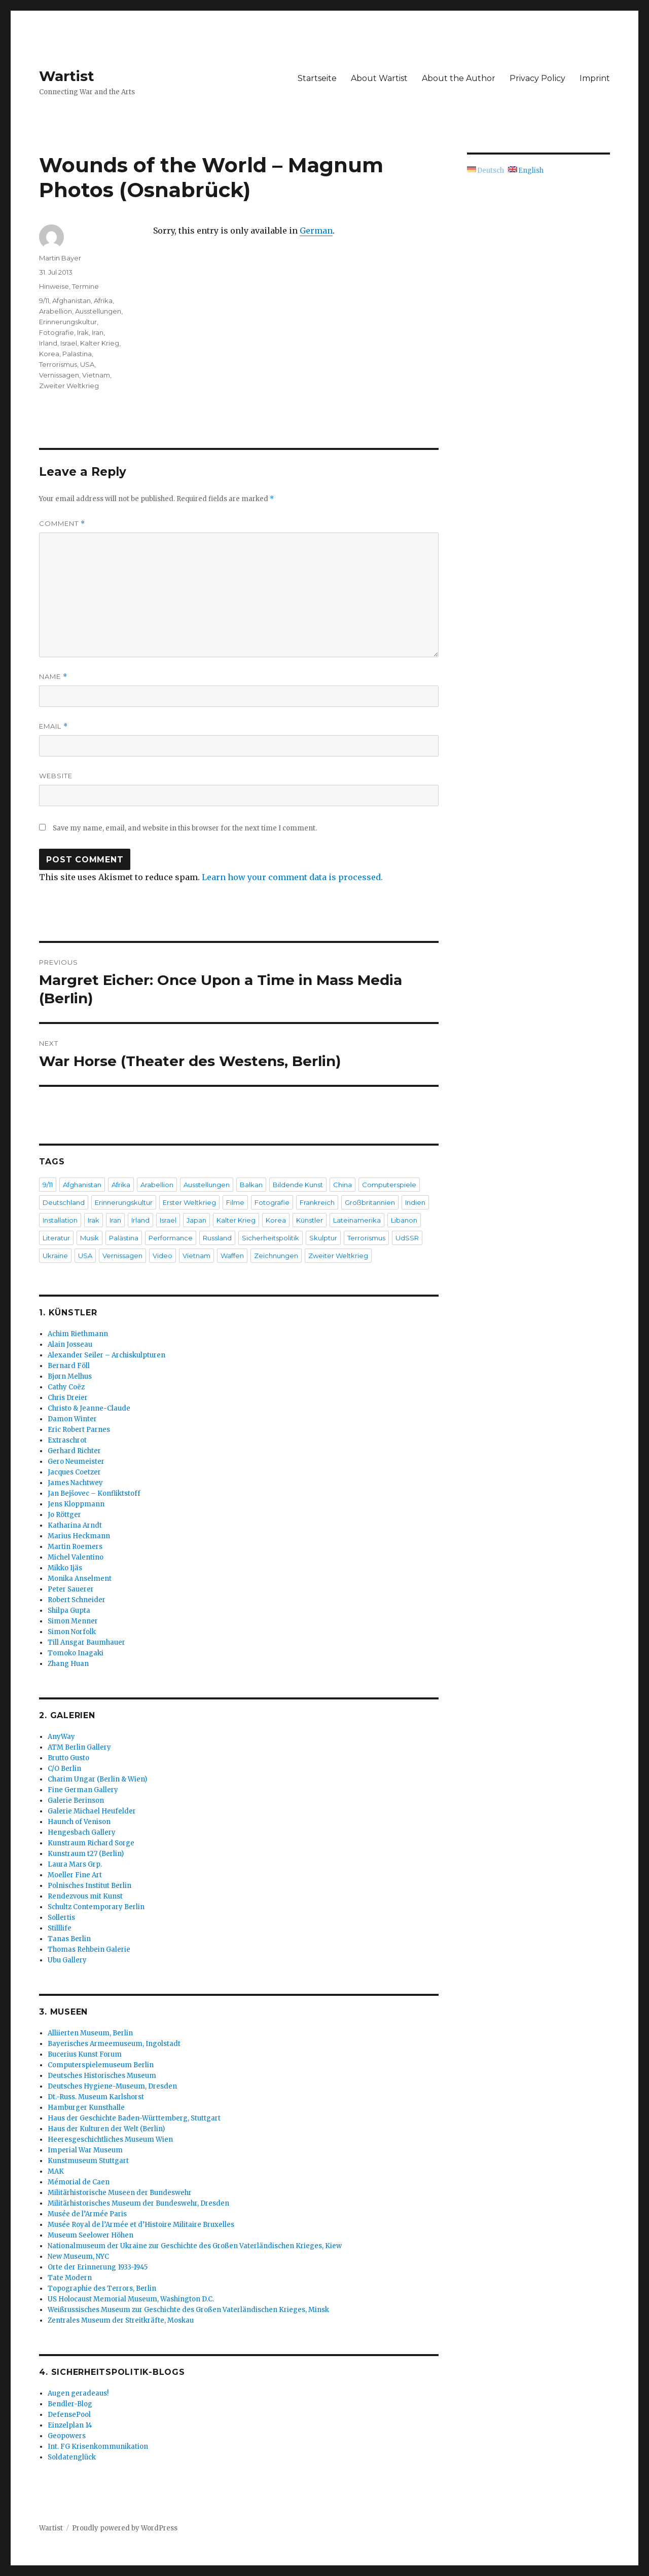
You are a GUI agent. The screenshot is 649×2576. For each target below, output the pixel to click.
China (342, 1185)
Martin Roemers (75, 1546)
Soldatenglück (72, 2457)
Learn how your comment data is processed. (292, 877)
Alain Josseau (70, 1344)
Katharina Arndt (75, 1525)
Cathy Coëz (66, 1387)
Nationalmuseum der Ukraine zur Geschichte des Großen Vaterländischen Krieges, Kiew (195, 2246)
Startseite (317, 78)
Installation (60, 1220)
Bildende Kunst (298, 1185)
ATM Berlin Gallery (79, 1747)
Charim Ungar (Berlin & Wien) (97, 1779)
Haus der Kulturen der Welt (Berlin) (106, 2129)
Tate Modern (70, 2278)
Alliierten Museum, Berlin (90, 2033)
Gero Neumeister (76, 1461)
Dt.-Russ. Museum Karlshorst (96, 2097)
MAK (56, 2171)
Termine (85, 286)
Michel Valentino (75, 1557)
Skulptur (323, 1238)
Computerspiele (389, 1185)
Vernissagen (59, 375)
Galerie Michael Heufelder (92, 1811)
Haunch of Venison (79, 1821)
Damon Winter (72, 1419)
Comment (62, 523)
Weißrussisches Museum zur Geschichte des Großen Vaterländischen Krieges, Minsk (188, 2309)
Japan (196, 1220)
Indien (415, 1202)
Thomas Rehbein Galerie (89, 1949)
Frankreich (317, 1202)
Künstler (309, 1220)
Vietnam (96, 375)
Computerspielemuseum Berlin (101, 2065)
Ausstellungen (98, 311)
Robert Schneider (76, 1600)
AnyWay (61, 1736)
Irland (48, 343)
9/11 (44, 300)
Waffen (232, 1256)
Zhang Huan (68, 1663)
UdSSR (407, 1238)
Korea (49, 354)
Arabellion (55, 311)
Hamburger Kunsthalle (86, 2107)
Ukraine (55, 1256)
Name (53, 676)
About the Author (458, 78)
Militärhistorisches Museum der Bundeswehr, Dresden (138, 2203)
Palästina (77, 354)
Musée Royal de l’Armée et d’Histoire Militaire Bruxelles (141, 2224)
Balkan (251, 1185)
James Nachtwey (75, 1483)
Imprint (595, 78)
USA (87, 364)
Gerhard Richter (74, 1451)
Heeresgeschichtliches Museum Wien (110, 2139)
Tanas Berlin (69, 1939)
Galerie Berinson (76, 1800)
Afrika (103, 300)
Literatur (56, 1238)
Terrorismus (58, 364)
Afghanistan (71, 300)
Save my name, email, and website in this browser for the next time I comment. (185, 828)
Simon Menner (73, 1621)
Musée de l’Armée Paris (87, 2214)
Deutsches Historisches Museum (102, 2075)
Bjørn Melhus (70, 1376)
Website (56, 776)
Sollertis (61, 1917)
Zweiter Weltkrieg (69, 386)
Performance (171, 1238)
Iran (97, 332)
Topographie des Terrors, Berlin (102, 2288)
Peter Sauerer (71, 1589)
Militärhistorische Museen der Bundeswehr (120, 2192)
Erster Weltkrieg (189, 1202)
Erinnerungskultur (68, 322)
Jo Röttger (64, 1514)
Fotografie (56, 332)
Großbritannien (370, 1202)
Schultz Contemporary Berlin (96, 1907)
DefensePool (69, 2414)
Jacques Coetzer (74, 1472)
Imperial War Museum (85, 2150)
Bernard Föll (69, 1365)
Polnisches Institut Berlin (89, 1885)
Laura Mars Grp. (75, 1864)
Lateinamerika (357, 1220)
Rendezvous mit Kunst (85, 1896)
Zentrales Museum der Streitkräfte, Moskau (121, 2320)
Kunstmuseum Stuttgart (88, 2160)
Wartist (66, 76)
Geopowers (67, 2436)
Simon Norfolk (72, 1631)
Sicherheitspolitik (270, 1238)
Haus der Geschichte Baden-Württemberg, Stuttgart (134, 2118)
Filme (235, 1202)
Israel (68, 343)
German (316, 230)
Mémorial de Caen (79, 2182)
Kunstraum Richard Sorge (91, 1843)
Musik (89, 1238)
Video (162, 1256)
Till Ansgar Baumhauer (86, 1642)
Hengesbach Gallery (82, 1832)
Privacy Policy (537, 78)
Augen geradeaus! (78, 2393)
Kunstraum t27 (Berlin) (86, 1853)
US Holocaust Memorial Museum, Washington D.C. (131, 2299)
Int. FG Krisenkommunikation (98, 2446)
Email (53, 726)
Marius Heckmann (79, 1536)
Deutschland (64, 1202)
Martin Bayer (60, 258)
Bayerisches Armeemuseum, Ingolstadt (114, 2043)
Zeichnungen (276, 1256)
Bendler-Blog (70, 2404)
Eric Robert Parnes (79, 1429)
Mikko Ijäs (65, 1568)
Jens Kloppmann (76, 1504)
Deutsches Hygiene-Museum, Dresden (112, 2086)
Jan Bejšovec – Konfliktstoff (94, 1493)
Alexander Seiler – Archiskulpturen (106, 1355)
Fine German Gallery (83, 1790)
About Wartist (379, 78)
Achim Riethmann (78, 1334)
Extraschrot (67, 1440)
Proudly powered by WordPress (124, 2528)
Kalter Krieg (99, 343)
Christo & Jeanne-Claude (89, 1408)
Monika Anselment (80, 1578)
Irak (83, 332)
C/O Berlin (64, 1768)
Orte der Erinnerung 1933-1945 (98, 2267)
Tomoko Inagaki (75, 1653)
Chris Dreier (68, 1397)
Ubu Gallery (67, 1960)
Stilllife (59, 1928)
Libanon (404, 1220)
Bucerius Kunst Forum (85, 2054)
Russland (217, 1238)
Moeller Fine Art (75, 1875)
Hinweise (54, 286)
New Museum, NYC (78, 2256)
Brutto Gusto (68, 1758)
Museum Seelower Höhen (90, 2235)
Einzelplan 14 (70, 2425)
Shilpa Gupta (69, 1610)
